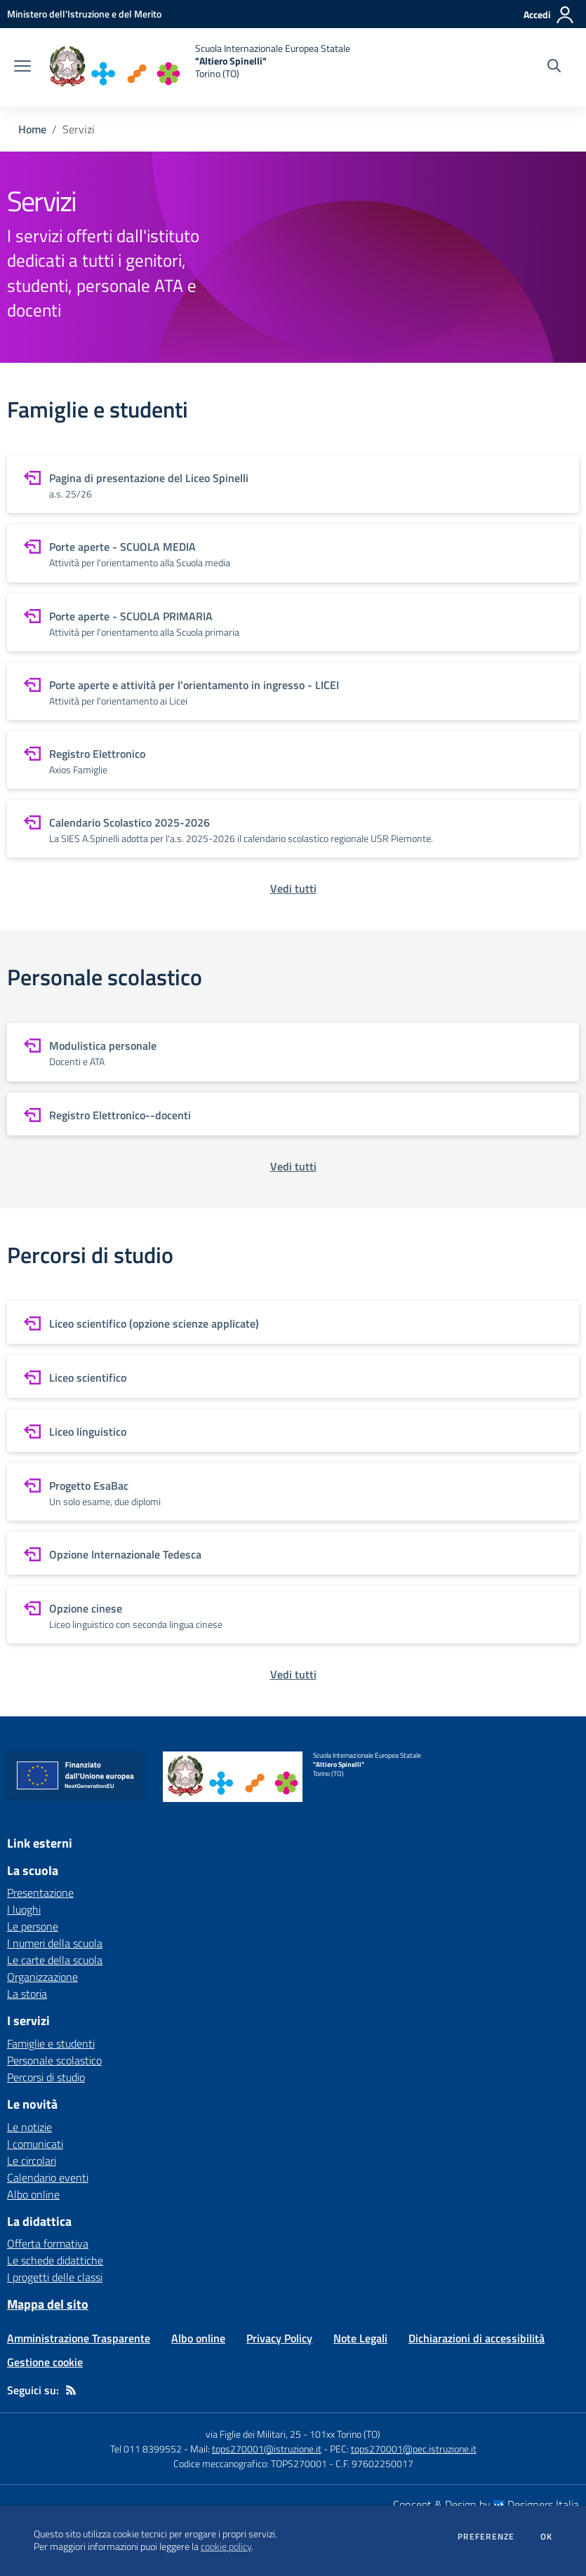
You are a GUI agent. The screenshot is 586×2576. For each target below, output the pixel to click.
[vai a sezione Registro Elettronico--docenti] (293, 1114)
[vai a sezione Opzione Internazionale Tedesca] (293, 1553)
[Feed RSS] (71, 2390)
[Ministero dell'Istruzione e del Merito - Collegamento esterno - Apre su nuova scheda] (84, 13)
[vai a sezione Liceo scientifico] (293, 1376)
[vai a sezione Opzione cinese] (293, 1614)
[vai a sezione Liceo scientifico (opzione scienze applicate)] (293, 1322)
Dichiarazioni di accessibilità (476, 2338)
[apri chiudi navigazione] (22, 67)
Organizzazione (42, 1976)
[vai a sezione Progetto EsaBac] (293, 1492)
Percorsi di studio (46, 2077)
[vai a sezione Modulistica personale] (293, 1052)
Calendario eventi (47, 2177)
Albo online (33, 2194)
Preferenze (486, 2536)
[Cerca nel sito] (554, 67)
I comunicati (35, 2143)
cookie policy (226, 2546)
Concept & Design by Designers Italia (486, 2504)
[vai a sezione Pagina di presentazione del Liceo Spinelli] (293, 484)
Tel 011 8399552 (146, 2448)
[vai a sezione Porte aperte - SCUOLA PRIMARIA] (293, 622)
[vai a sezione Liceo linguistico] (293, 1430)
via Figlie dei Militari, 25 (253, 2434)
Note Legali (360, 2338)
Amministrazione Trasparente (78, 2338)
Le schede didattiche (55, 2260)
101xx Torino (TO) (344, 2434)
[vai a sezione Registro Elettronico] (293, 760)
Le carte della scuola (54, 1959)
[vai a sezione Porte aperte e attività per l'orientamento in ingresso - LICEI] (293, 691)
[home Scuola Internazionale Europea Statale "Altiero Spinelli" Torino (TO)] (197, 67)
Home (32, 129)
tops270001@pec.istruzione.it (414, 2448)
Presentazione (40, 1892)
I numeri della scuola (54, 1943)
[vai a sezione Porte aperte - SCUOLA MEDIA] (293, 553)
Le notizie (29, 2126)
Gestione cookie (45, 2362)
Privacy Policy (279, 2338)
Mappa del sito (47, 2304)
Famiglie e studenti (51, 2043)
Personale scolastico (54, 2060)
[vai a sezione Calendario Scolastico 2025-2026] (293, 828)
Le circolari (31, 2160)
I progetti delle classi (54, 2277)
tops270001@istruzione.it (266, 2448)
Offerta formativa (47, 2243)
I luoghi (24, 1909)
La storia (27, 1993)
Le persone (32, 1926)
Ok (546, 2536)
